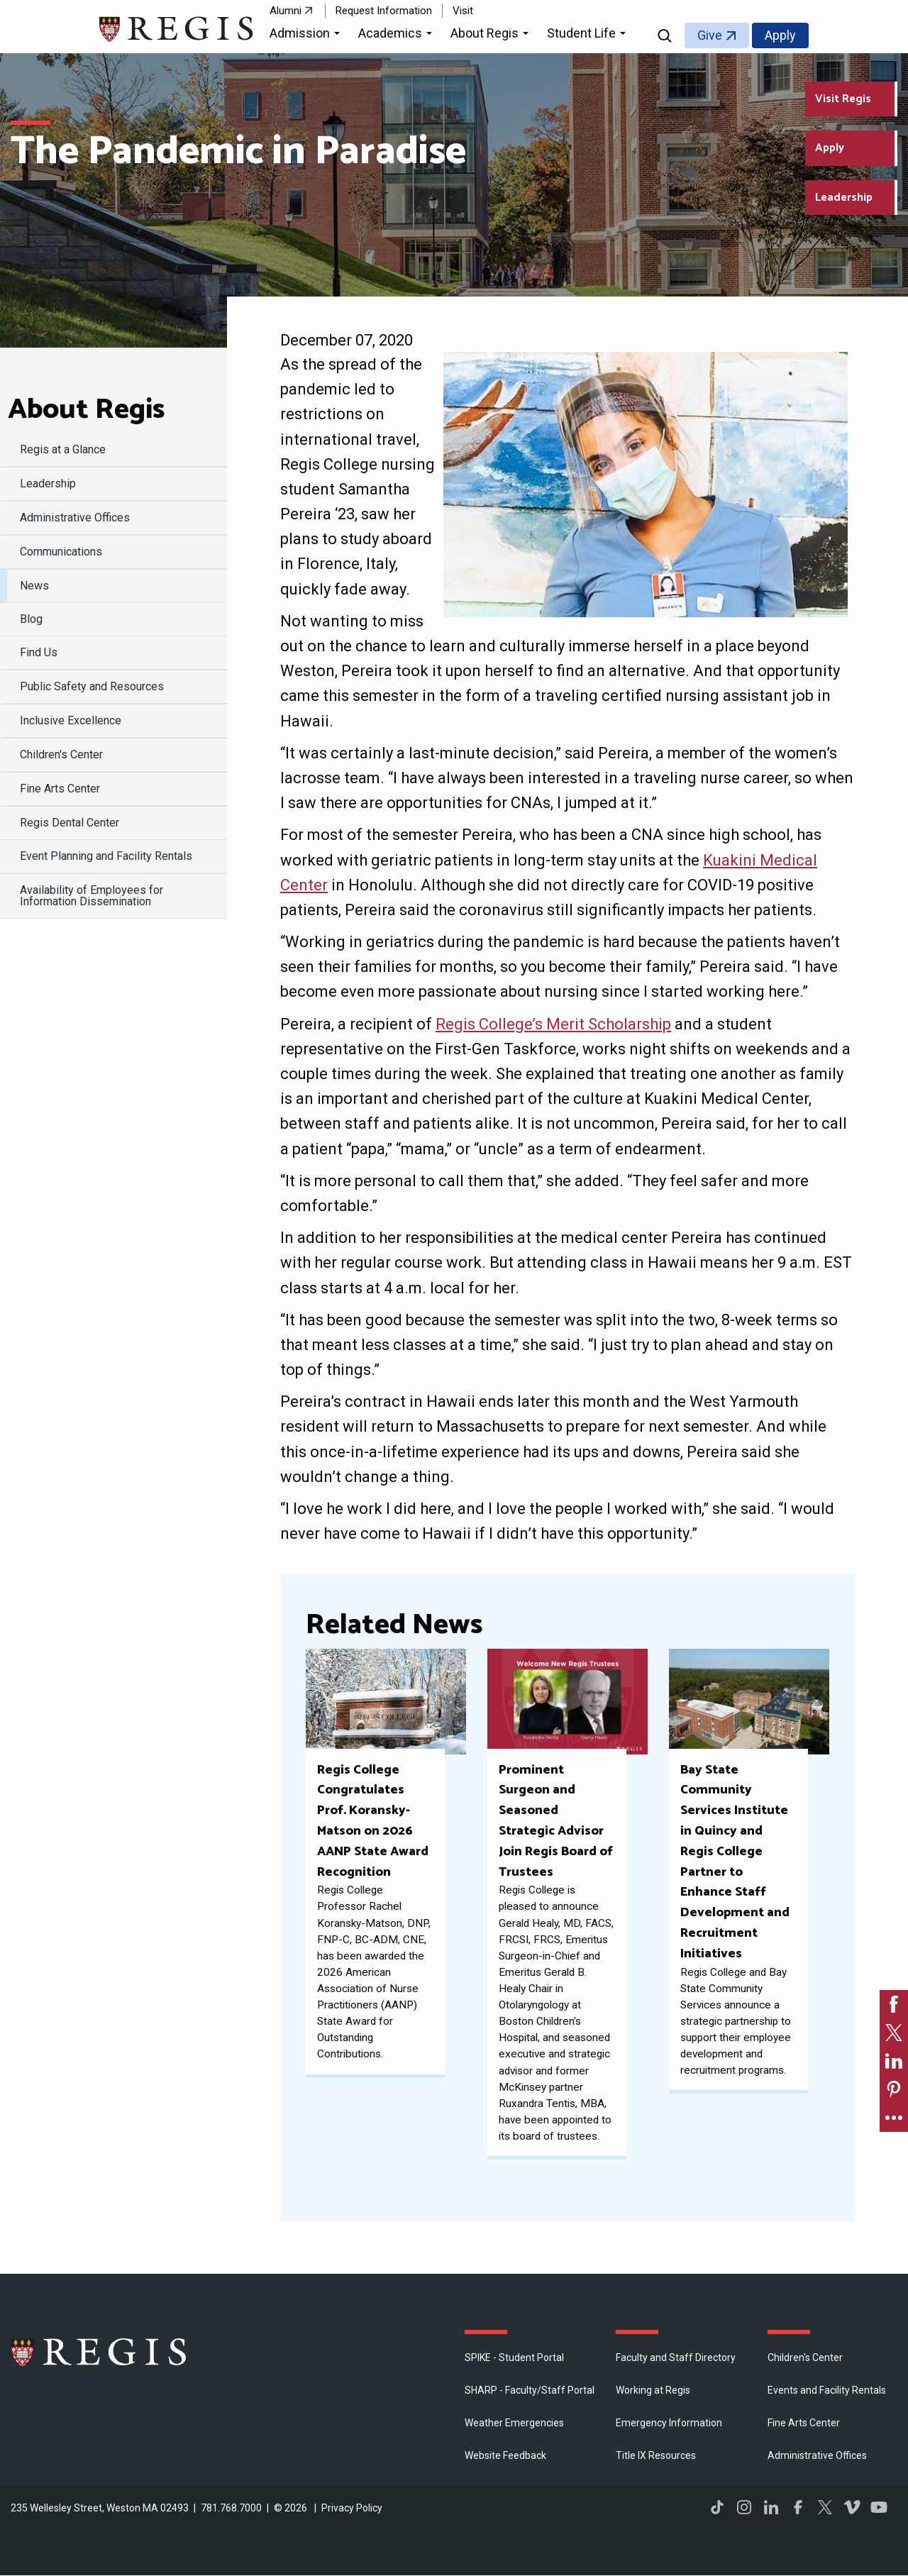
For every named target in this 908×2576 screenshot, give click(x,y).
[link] (894, 2004)
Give (709, 35)
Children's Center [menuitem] (61, 754)
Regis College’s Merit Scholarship (553, 1024)
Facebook (798, 2507)
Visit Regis (843, 99)
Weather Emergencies (514, 2422)
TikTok (717, 2507)
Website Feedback (505, 2455)
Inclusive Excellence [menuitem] (70, 720)
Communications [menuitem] (61, 551)
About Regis (86, 410)
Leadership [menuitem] (48, 483)
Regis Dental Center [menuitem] (69, 822)
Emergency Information (669, 2422)
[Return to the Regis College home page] (177, 27)
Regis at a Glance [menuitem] (63, 449)
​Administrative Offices (817, 2455)
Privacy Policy (351, 2508)
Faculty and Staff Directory (676, 2357)
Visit (463, 10)
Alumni (285, 10)
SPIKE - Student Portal (514, 2357)
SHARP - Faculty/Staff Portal (529, 2390)
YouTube (878, 2507)
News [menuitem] (34, 585)
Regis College (99, 2351)
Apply (780, 35)
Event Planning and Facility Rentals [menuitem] (106, 856)
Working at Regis (653, 2390)
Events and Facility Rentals (827, 2390)
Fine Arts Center (804, 2422)
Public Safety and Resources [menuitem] (92, 686)
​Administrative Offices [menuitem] (75, 517)
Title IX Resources (656, 2455)
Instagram (744, 2507)
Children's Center (805, 2357)
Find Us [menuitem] (38, 652)
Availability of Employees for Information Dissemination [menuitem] (91, 895)
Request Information (384, 10)
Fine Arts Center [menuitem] (60, 788)
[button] (307, 35)
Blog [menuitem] (31, 619)
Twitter (825, 2507)
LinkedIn (771, 2507)
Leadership (844, 197)
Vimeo (851, 2507)
